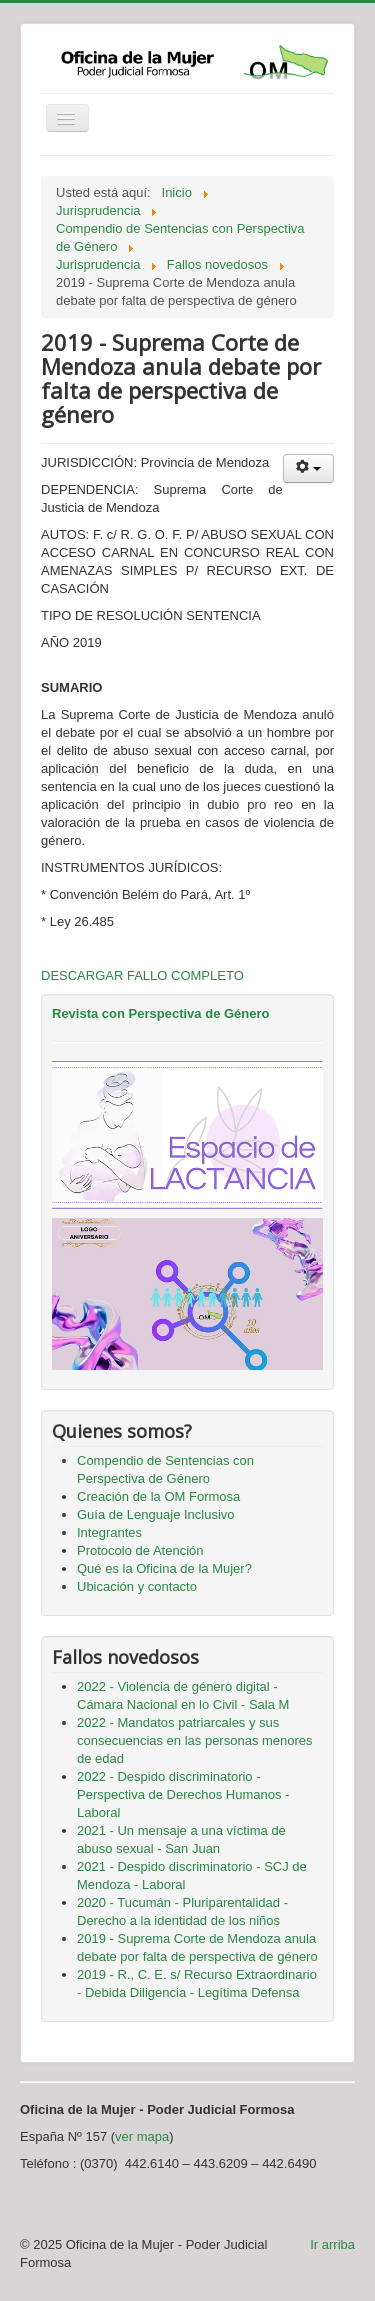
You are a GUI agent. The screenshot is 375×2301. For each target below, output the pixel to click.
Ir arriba (332, 2244)
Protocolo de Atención (140, 1550)
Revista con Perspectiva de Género (160, 1013)
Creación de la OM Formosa (158, 1496)
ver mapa (142, 2136)
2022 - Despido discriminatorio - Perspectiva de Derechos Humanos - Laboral (183, 1794)
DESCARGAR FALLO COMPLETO (142, 975)
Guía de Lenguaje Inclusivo (156, 1514)
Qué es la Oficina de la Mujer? (164, 1568)
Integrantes (109, 1532)
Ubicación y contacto (137, 1586)
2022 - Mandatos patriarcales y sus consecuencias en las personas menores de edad (195, 1740)
